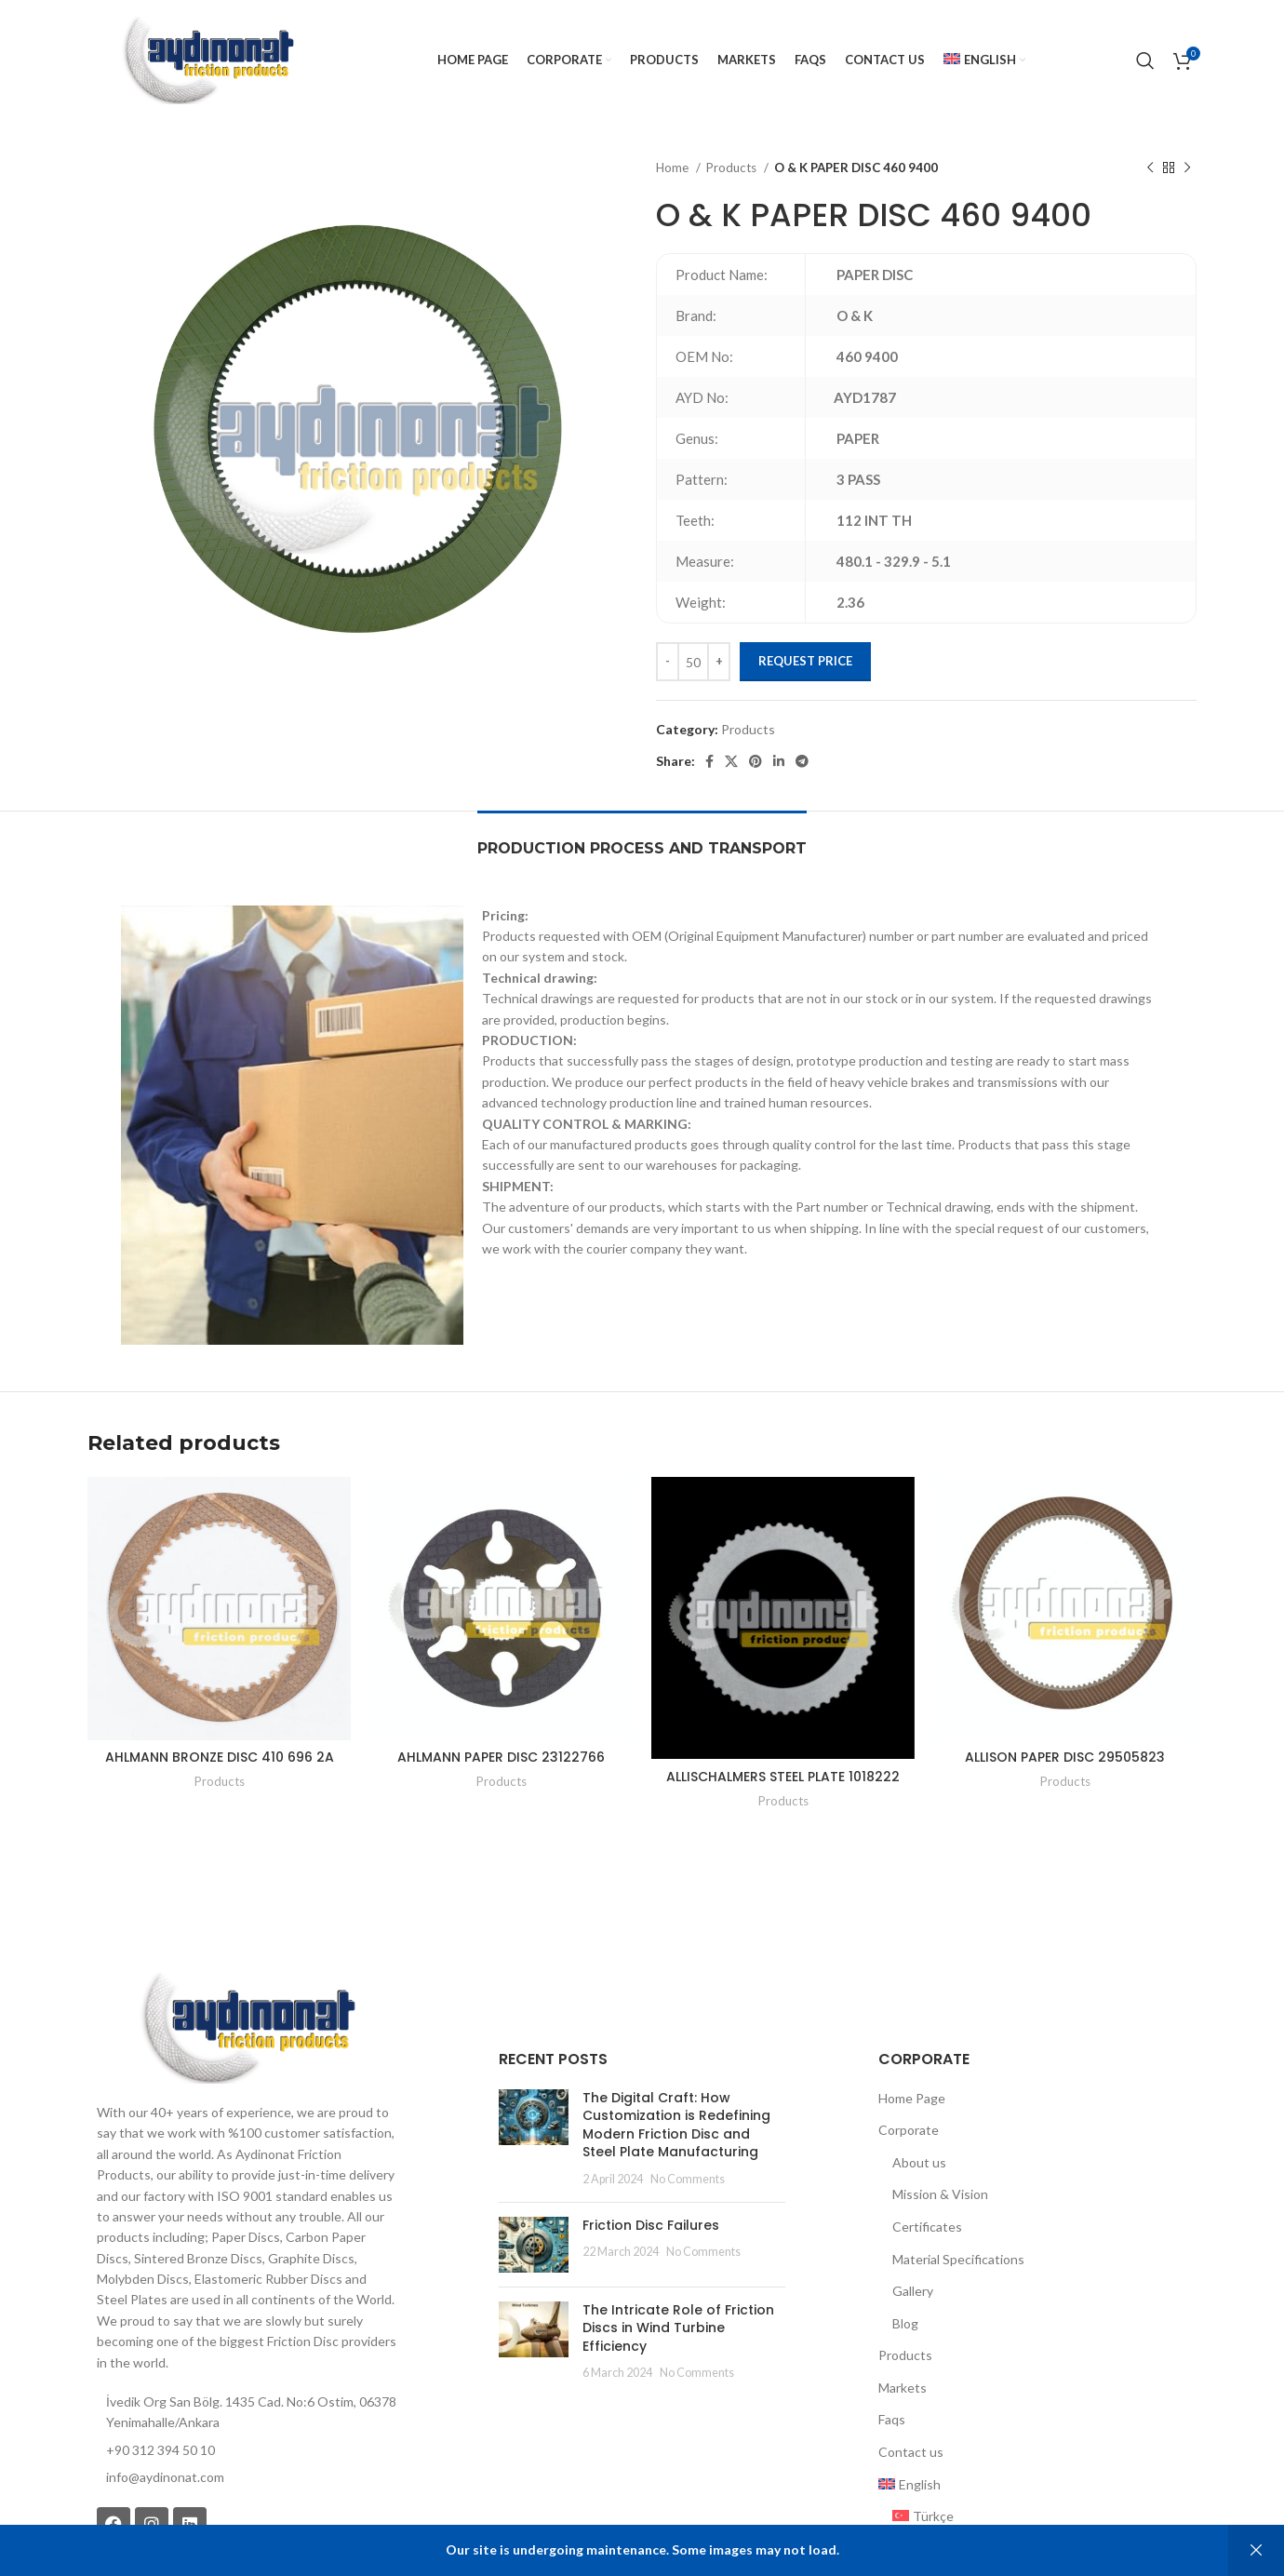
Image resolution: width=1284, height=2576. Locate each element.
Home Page (911, 2098)
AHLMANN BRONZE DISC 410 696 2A (219, 1757)
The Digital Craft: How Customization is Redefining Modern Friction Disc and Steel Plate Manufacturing (676, 2125)
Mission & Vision (940, 2194)
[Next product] (1187, 168)
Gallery (912, 2291)
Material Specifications (958, 2259)
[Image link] (246, 2026)
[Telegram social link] (802, 761)
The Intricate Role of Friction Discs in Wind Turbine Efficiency (678, 2328)
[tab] (642, 839)
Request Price (805, 660)
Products (732, 167)
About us (919, 2162)
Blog (905, 2323)
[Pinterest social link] (755, 761)
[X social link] (731, 761)
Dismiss (1256, 2550)
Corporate (908, 2130)
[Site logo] (207, 59)
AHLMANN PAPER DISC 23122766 (501, 1757)
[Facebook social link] (709, 761)
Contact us (910, 2452)
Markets (902, 2387)
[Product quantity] (693, 661)
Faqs (891, 2419)
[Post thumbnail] (533, 2138)
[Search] (1145, 60)
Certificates (927, 2226)
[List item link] (246, 2477)
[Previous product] (1150, 168)
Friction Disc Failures (650, 2225)
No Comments (687, 2179)
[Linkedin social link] (779, 761)
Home (673, 167)
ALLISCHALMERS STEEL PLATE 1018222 (783, 1776)
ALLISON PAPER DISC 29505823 (1065, 1757)
